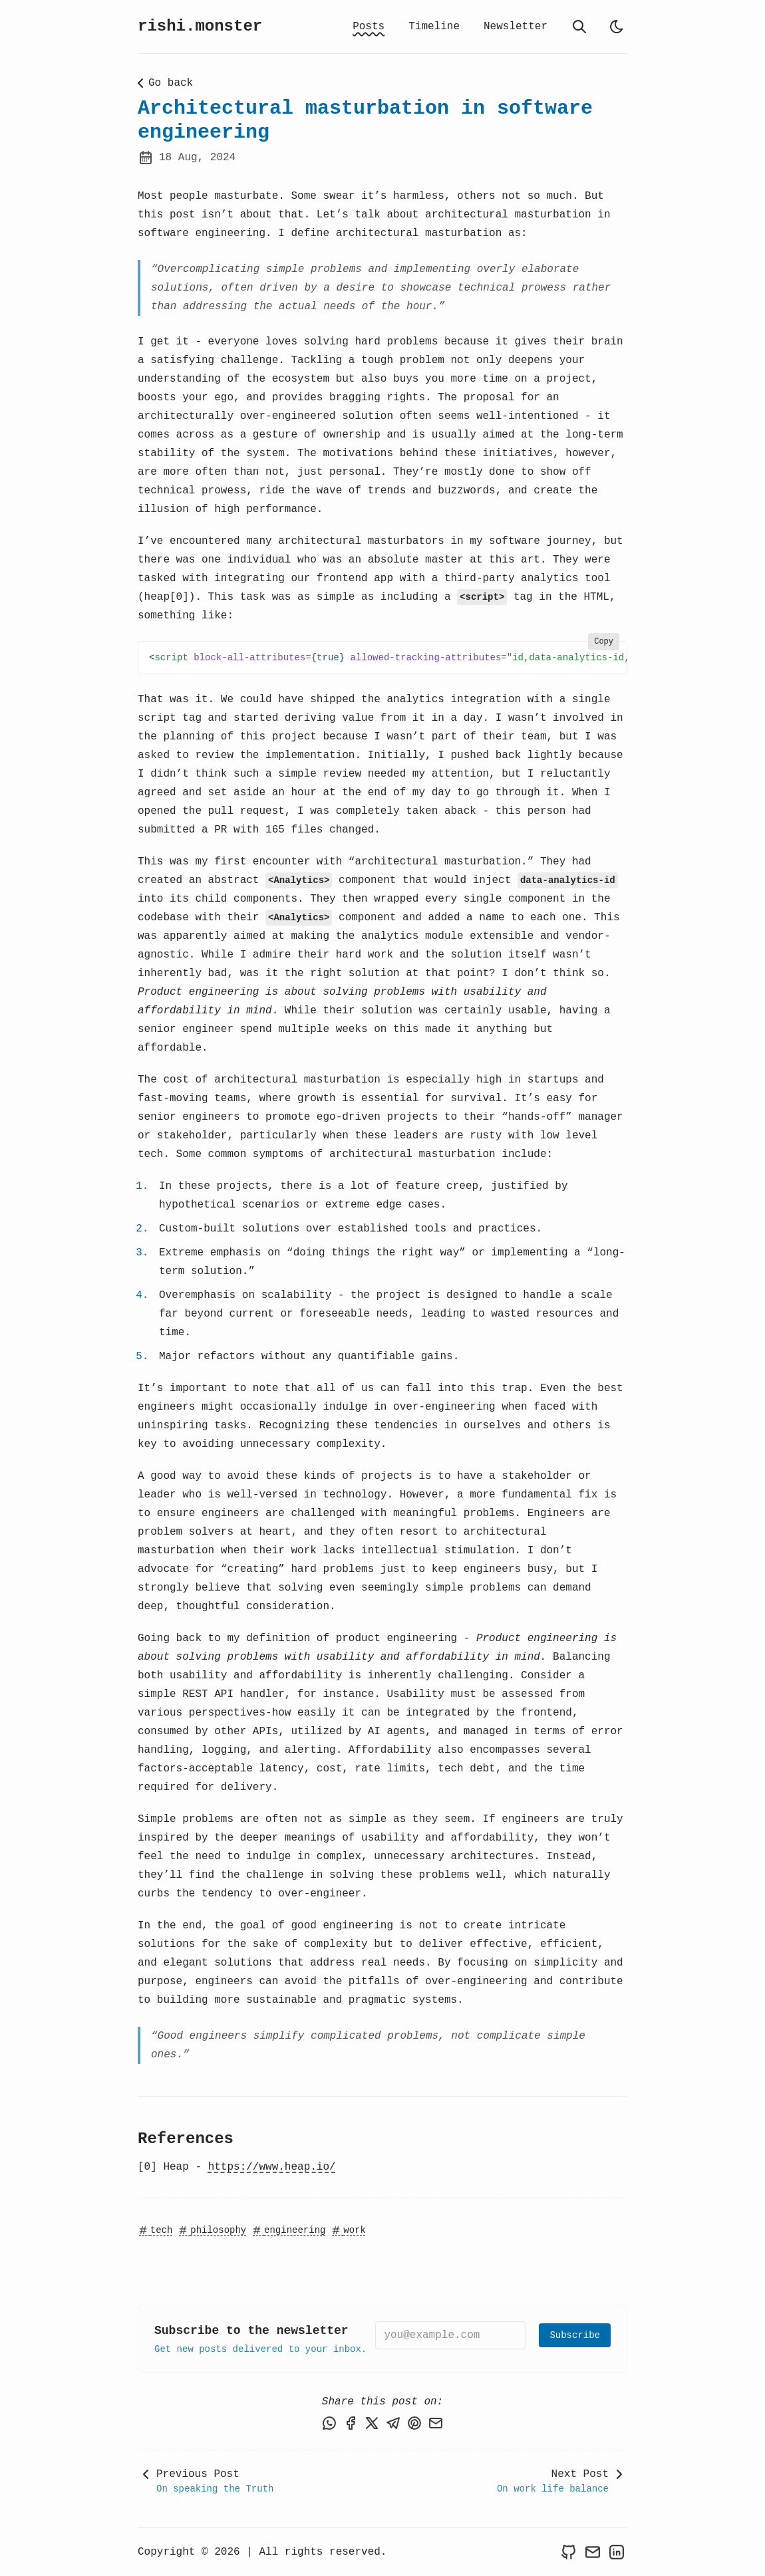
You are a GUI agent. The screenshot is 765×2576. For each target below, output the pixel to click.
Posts (368, 27)
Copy (603, 641)
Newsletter (515, 27)
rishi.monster (200, 26)
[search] (579, 26)
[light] (616, 26)
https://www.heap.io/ (272, 2167)
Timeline (434, 27)
